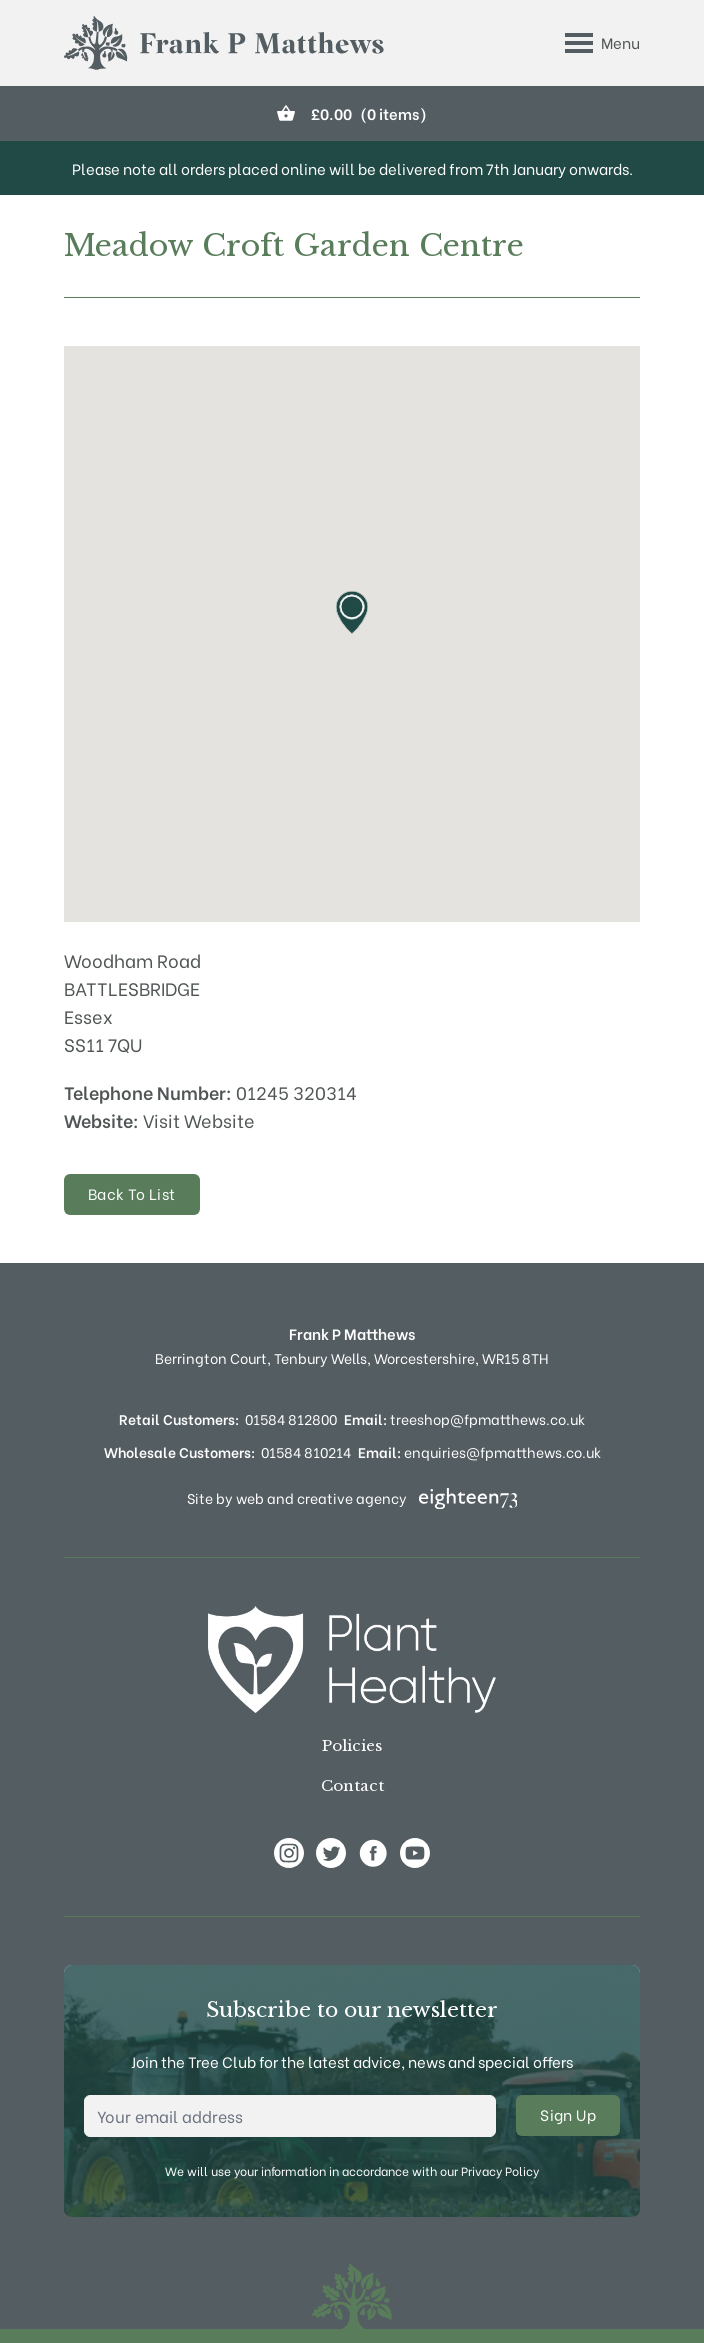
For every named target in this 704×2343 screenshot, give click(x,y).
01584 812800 (291, 1418)
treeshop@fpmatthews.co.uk (464, 1418)
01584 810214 (306, 1451)
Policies (352, 1745)
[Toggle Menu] (602, 43)
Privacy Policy (500, 2170)
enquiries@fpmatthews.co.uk (479, 1451)
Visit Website (199, 1119)
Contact (352, 1785)
